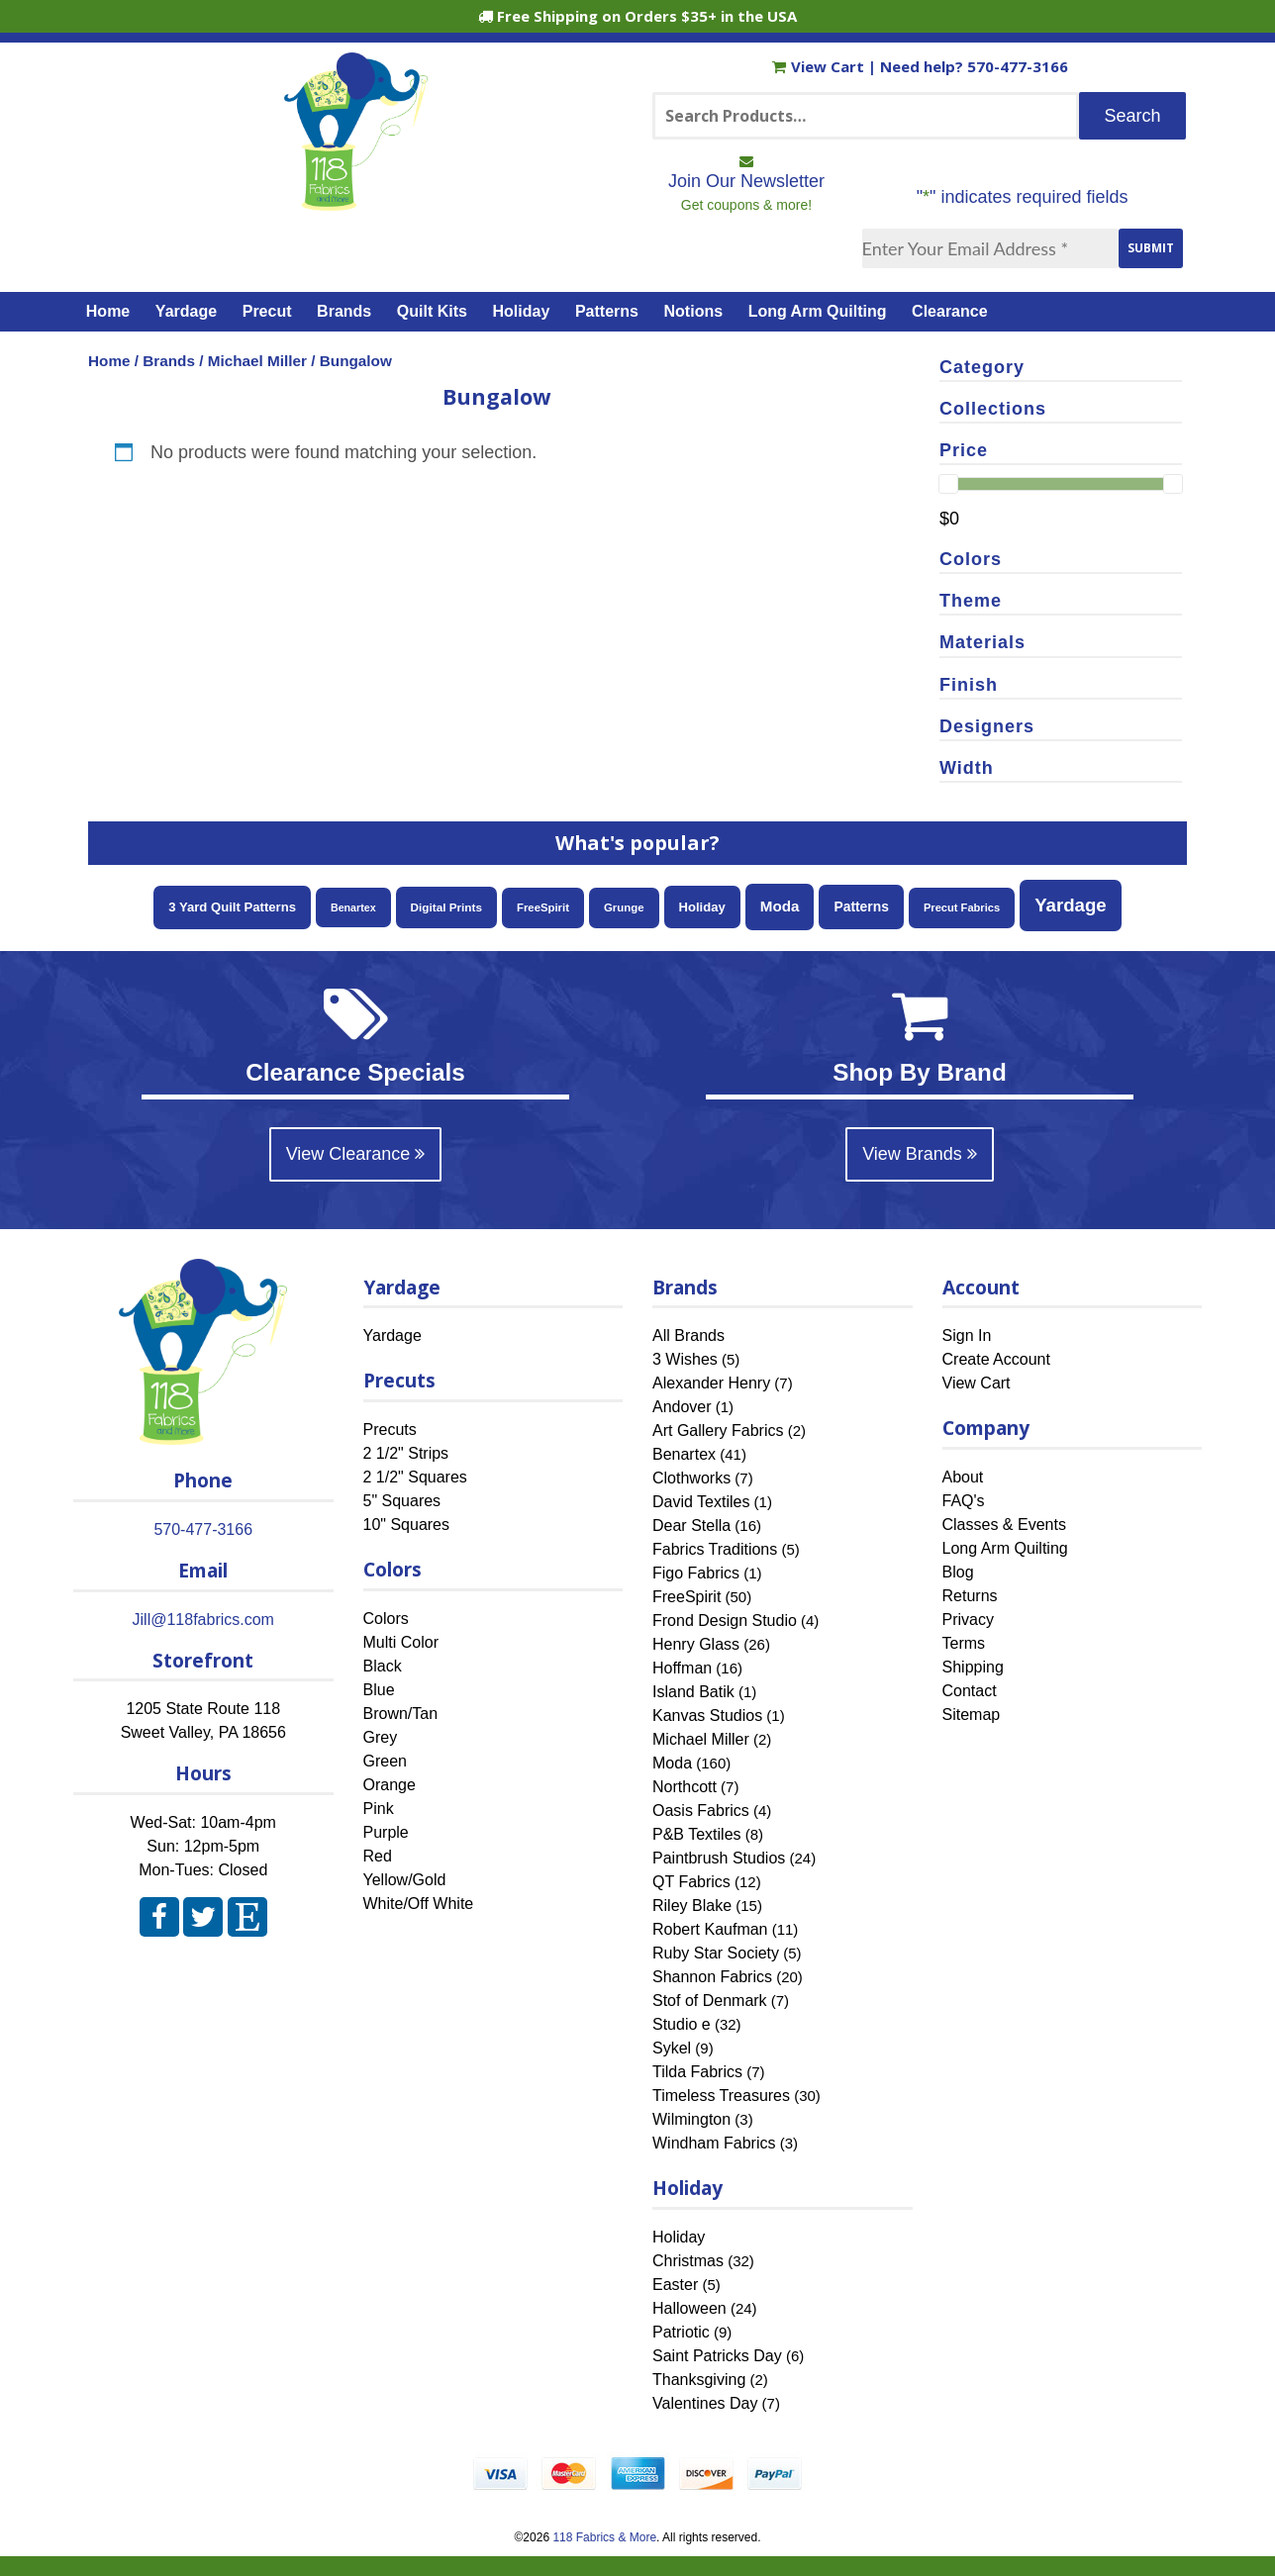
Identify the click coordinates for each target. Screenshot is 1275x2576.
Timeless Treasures (721, 2095)
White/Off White (418, 1903)
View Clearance (356, 1154)
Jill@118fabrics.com (203, 1619)
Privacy (968, 1619)
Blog (958, 1572)
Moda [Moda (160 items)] (780, 906)
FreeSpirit (686, 1596)
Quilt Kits (432, 311)
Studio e (681, 2024)
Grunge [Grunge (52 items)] (624, 907)
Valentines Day (704, 2403)
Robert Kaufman (710, 1929)
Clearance (950, 311)
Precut (267, 311)
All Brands (688, 1335)
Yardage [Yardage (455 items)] (1070, 905)
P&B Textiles (696, 1834)
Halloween (689, 2308)
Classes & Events (1004, 1524)
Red (377, 1856)
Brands (344, 311)
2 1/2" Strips (406, 1453)
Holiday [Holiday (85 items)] (702, 907)
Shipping (973, 1667)
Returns (970, 1595)
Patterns (606, 311)
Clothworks (691, 1478)
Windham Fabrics (713, 2143)
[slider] (948, 484)
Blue (379, 1689)
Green (385, 1761)
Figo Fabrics (695, 1573)
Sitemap (971, 1714)
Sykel (671, 2048)
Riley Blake (692, 1905)
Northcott (684, 1786)
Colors (386, 1618)
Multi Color (401, 1642)
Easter (675, 2284)
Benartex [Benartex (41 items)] (353, 907)
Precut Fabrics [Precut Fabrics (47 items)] (962, 907)
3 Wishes (685, 1359)
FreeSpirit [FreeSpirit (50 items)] (543, 907)
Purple (386, 1832)
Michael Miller (257, 360)
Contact (969, 1690)
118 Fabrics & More (604, 2537)
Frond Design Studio (724, 1620)
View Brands (919, 1154)
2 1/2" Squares (415, 1477)
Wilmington (691, 2119)
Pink (378, 1808)
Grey (380, 1737)
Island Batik (693, 1691)
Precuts (390, 1429)
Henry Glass (695, 1644)
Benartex (684, 1454)
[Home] (356, 202)
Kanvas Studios (707, 1715)
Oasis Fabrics (700, 1810)
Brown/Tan (401, 1713)
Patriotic (681, 2332)
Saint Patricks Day (717, 2355)
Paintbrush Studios (718, 1858)
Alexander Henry (711, 1383)
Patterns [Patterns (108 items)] (861, 906)
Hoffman (682, 1668)
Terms (964, 1643)
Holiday (521, 311)
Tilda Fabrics (697, 2071)
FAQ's (963, 1500)
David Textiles (700, 1501)
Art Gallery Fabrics (717, 1430)
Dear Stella (691, 1525)
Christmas (688, 2260)
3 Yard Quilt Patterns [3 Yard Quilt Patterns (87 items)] (232, 907)
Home (108, 311)
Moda (672, 1763)
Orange (389, 1784)
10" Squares (406, 1524)
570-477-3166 (1017, 66)
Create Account (996, 1359)
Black (382, 1666)
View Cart (820, 66)
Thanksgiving (698, 2379)
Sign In (967, 1335)
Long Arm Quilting (817, 311)
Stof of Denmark (709, 2000)
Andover (682, 1406)
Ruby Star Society (715, 1953)
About (963, 1477)
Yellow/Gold (404, 1879)
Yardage (186, 311)
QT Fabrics (691, 1881)
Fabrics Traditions (714, 1549)
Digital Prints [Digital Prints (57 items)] (446, 907)
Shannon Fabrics (712, 1976)
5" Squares (402, 1500)
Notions (694, 311)
